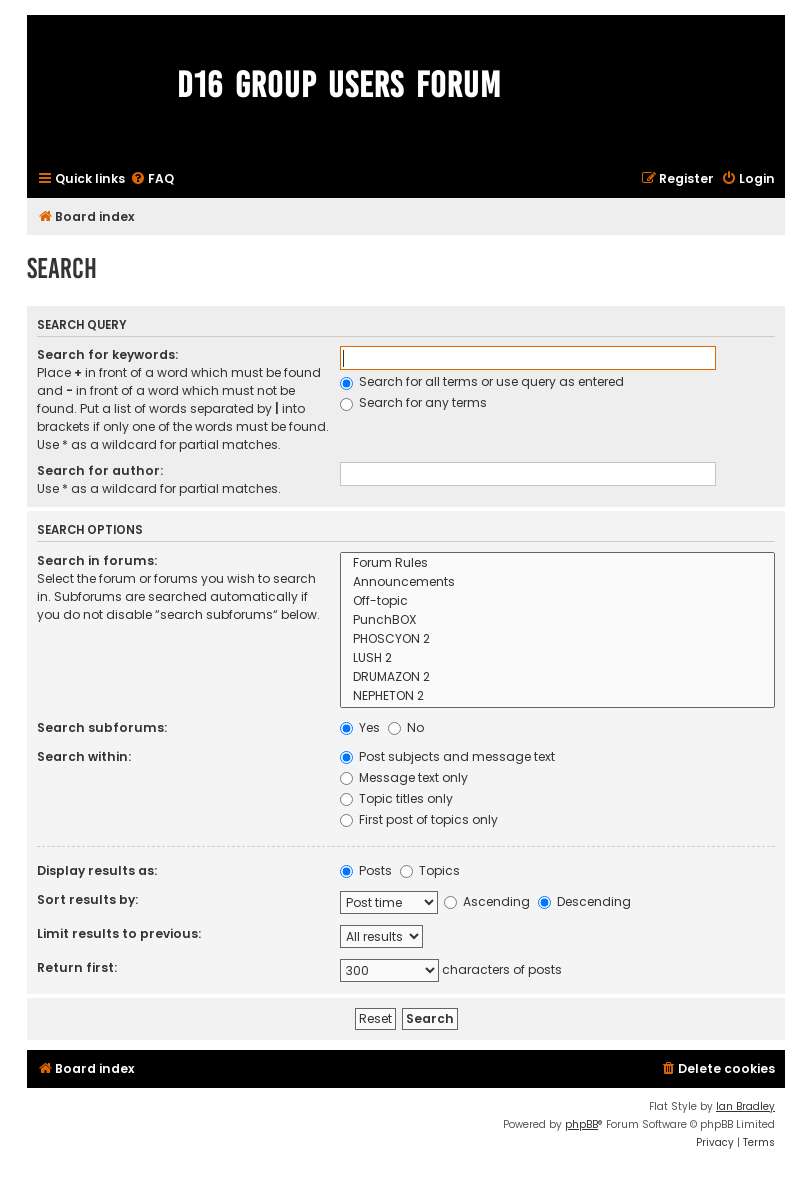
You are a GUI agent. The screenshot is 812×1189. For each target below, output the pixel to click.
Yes (360, 727)
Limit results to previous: (119, 933)
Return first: (77, 967)
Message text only (404, 777)
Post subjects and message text (447, 756)
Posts (366, 870)
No (406, 727)
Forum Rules (557, 563)
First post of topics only (419, 819)
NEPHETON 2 (557, 696)
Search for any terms (413, 402)
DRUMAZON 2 (557, 677)
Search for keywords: (107, 354)
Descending (584, 901)
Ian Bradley (745, 1106)
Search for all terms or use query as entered (482, 381)
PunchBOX (557, 620)
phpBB (581, 1124)
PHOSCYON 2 (557, 639)
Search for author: (100, 470)
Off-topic (557, 601)
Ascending (487, 901)
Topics (430, 870)
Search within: (84, 756)
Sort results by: (87, 899)
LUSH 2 (557, 658)
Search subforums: (102, 727)
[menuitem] (152, 179)
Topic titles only (396, 798)
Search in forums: (97, 560)
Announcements (557, 582)
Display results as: (97, 870)
